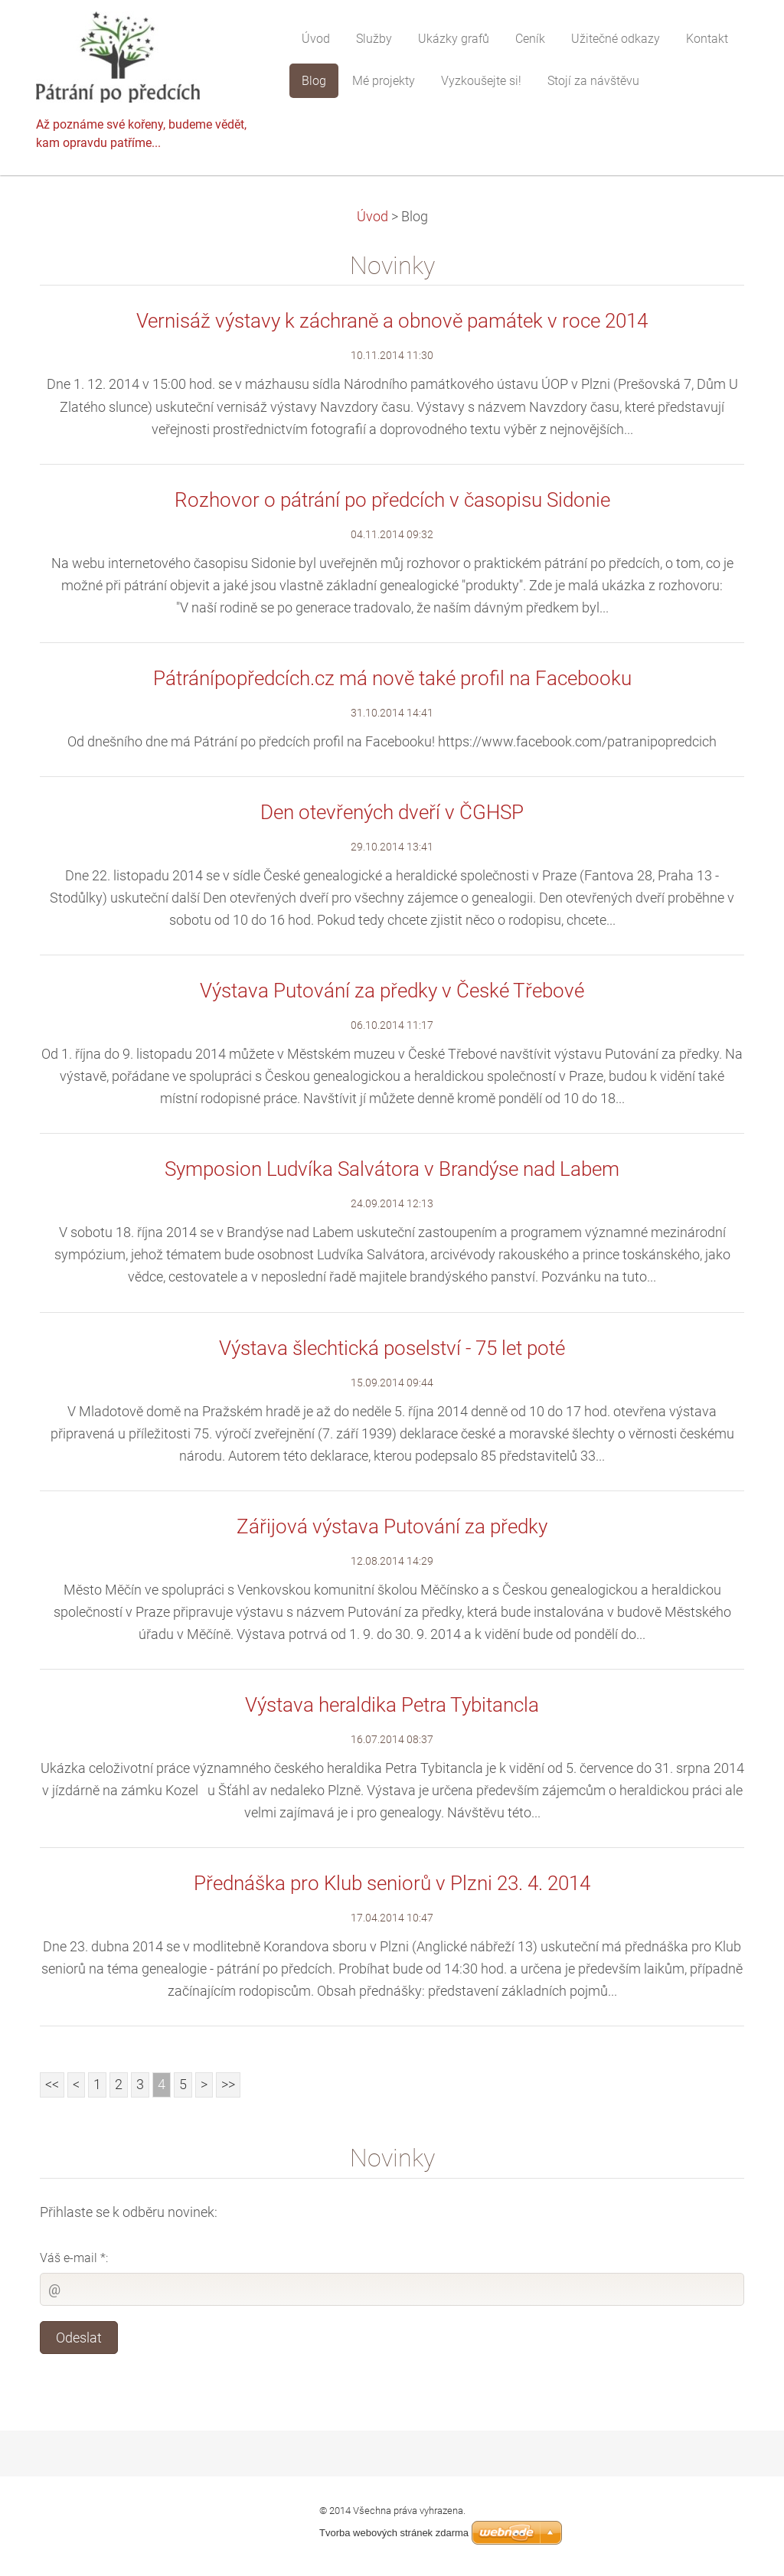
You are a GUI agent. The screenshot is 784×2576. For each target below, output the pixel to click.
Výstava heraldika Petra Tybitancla (392, 1704)
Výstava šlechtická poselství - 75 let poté (392, 1348)
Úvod (372, 216)
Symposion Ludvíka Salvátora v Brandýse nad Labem (392, 1168)
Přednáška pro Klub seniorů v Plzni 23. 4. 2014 (392, 1883)
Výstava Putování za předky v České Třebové (392, 990)
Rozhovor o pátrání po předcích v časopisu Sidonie (392, 499)
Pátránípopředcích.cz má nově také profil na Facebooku (392, 678)
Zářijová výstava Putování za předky (392, 1526)
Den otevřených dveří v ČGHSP (392, 812)
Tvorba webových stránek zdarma (394, 2532)
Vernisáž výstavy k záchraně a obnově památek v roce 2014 (392, 320)
